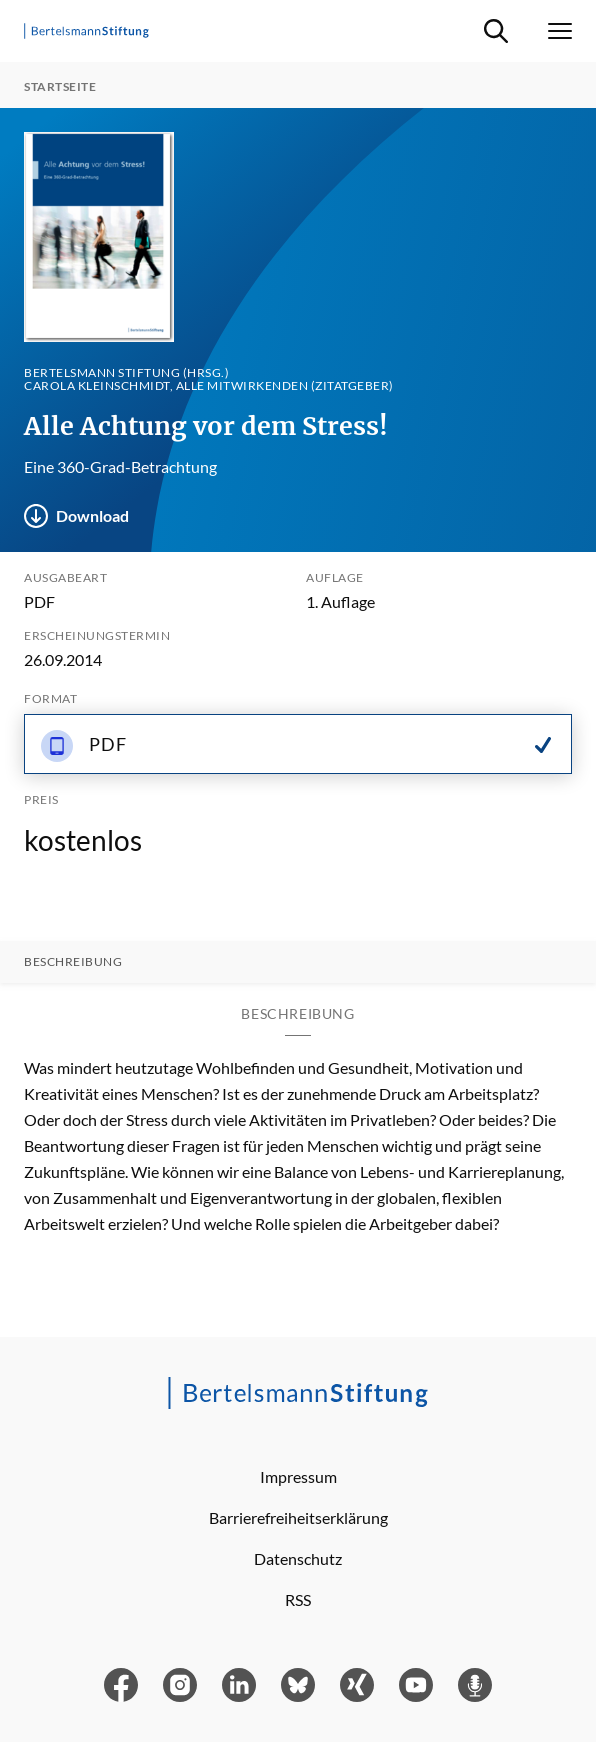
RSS (298, 1599)
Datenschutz (298, 1558)
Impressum (298, 1476)
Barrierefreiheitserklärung (298, 1517)
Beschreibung (73, 962)
